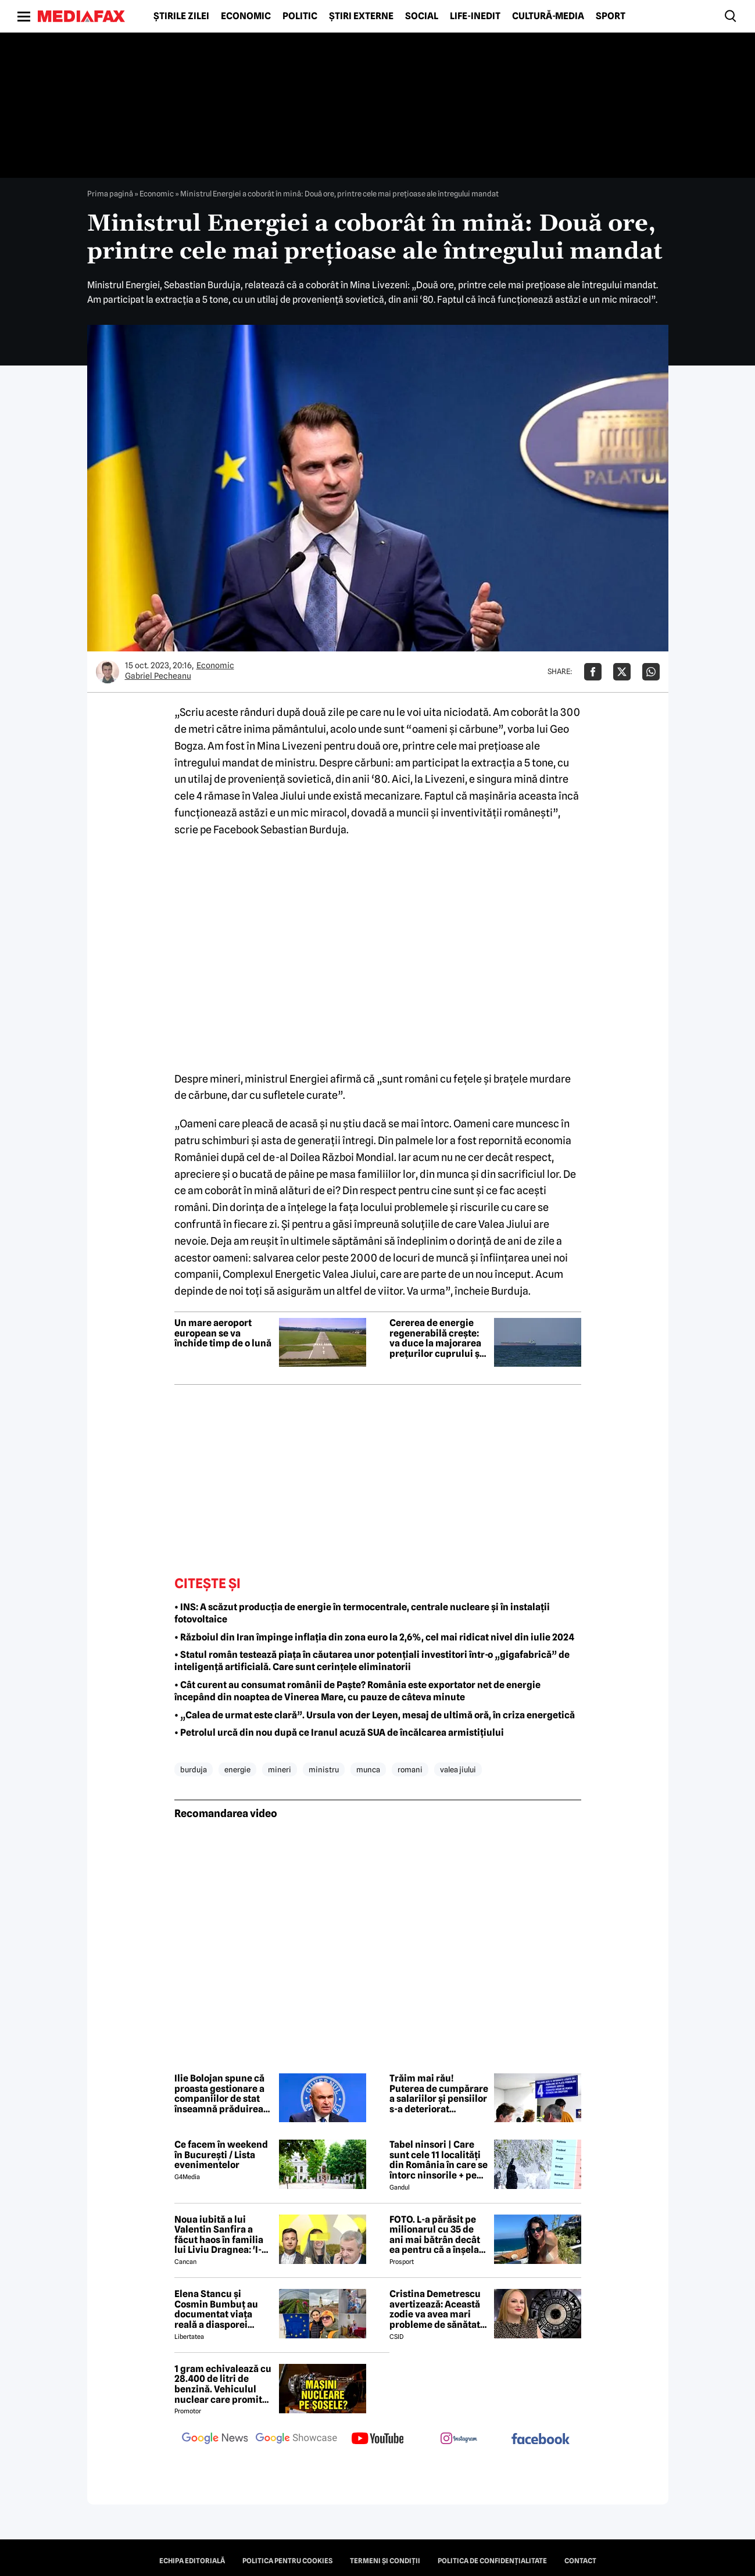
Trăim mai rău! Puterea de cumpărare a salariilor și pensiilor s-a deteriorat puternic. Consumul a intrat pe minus (438, 2093)
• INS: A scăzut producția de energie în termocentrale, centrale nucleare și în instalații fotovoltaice (362, 1613)
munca (368, 1769)
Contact (580, 2561)
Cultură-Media (548, 16)
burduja (193, 1769)
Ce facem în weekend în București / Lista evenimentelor (221, 2155)
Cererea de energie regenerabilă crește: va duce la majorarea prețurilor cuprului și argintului (435, 1338)
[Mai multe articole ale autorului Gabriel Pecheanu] (107, 671)
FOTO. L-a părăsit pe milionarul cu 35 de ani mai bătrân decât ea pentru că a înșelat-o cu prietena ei (437, 2235)
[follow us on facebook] (540, 2439)
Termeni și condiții (385, 2561)
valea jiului (458, 1769)
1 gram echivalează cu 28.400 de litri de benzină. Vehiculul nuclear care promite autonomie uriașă (222, 2384)
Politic (299, 16)
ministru (324, 1769)
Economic (246, 16)
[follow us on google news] (215, 2439)
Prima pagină (110, 193)
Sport (610, 16)
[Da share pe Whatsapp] (651, 671)
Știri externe (361, 16)
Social (421, 16)
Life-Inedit (475, 16)
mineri (279, 1769)
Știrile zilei (181, 16)
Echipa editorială (192, 2561)
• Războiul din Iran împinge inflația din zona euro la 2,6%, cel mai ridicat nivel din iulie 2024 (374, 1637)
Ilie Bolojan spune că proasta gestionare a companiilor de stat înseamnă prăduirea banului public (219, 2093)
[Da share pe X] (622, 671)
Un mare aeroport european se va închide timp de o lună (222, 1333)
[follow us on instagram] (459, 2439)
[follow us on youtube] (377, 2439)
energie (237, 1769)
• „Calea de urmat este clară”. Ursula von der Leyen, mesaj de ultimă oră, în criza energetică (374, 1715)
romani (410, 1769)
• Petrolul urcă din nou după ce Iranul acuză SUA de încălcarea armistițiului (339, 1732)
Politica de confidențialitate (492, 2561)
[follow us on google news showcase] (296, 2439)
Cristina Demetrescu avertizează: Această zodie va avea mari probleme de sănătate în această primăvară (437, 2309)
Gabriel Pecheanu (158, 675)
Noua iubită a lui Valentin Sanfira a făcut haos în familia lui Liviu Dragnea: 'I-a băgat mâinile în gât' (220, 2235)
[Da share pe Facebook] (593, 671)
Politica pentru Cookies (287, 2561)
